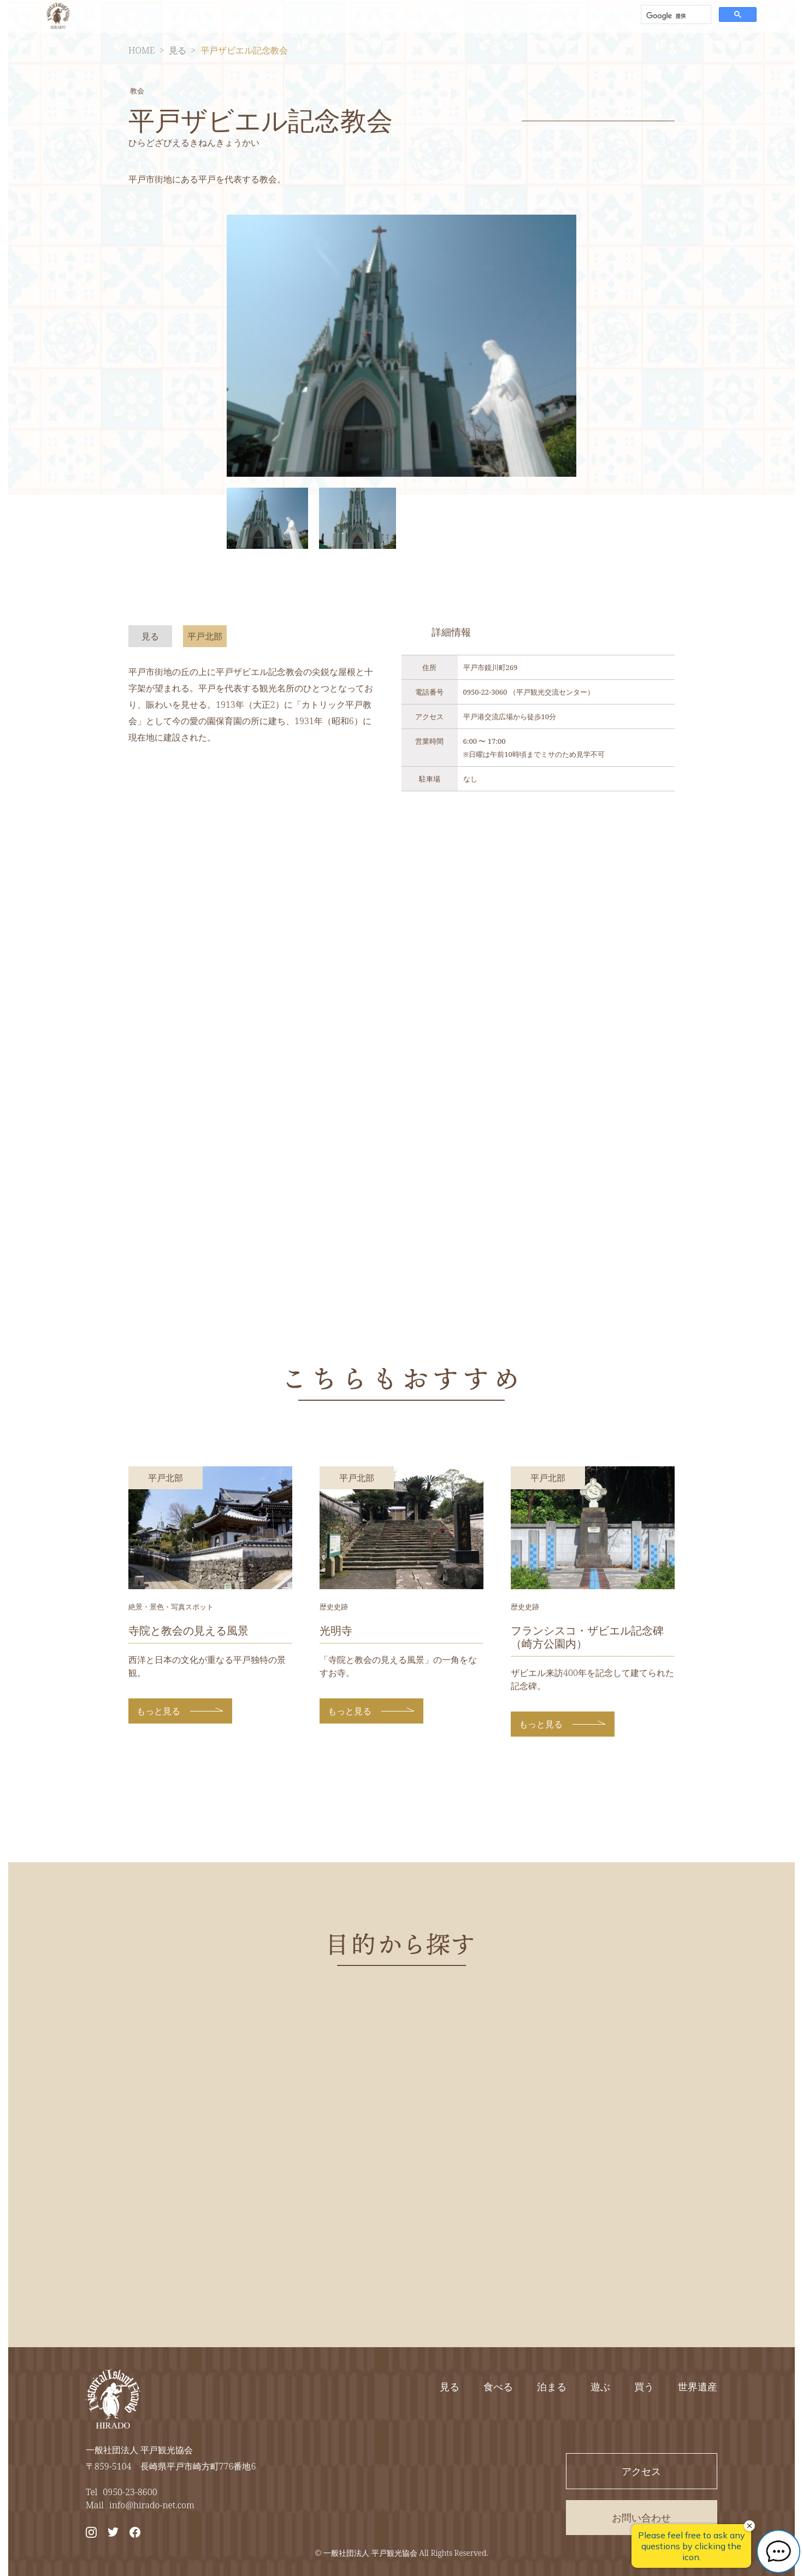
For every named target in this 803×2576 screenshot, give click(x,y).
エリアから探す (440, 16)
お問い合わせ (587, 16)
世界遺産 (697, 2386)
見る (177, 50)
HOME (141, 50)
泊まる (551, 2386)
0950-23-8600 (130, 2492)
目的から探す (356, 16)
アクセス (516, 16)
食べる (498, 2386)
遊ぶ (600, 2386)
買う (644, 2386)
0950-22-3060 (485, 692)
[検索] (675, 16)
